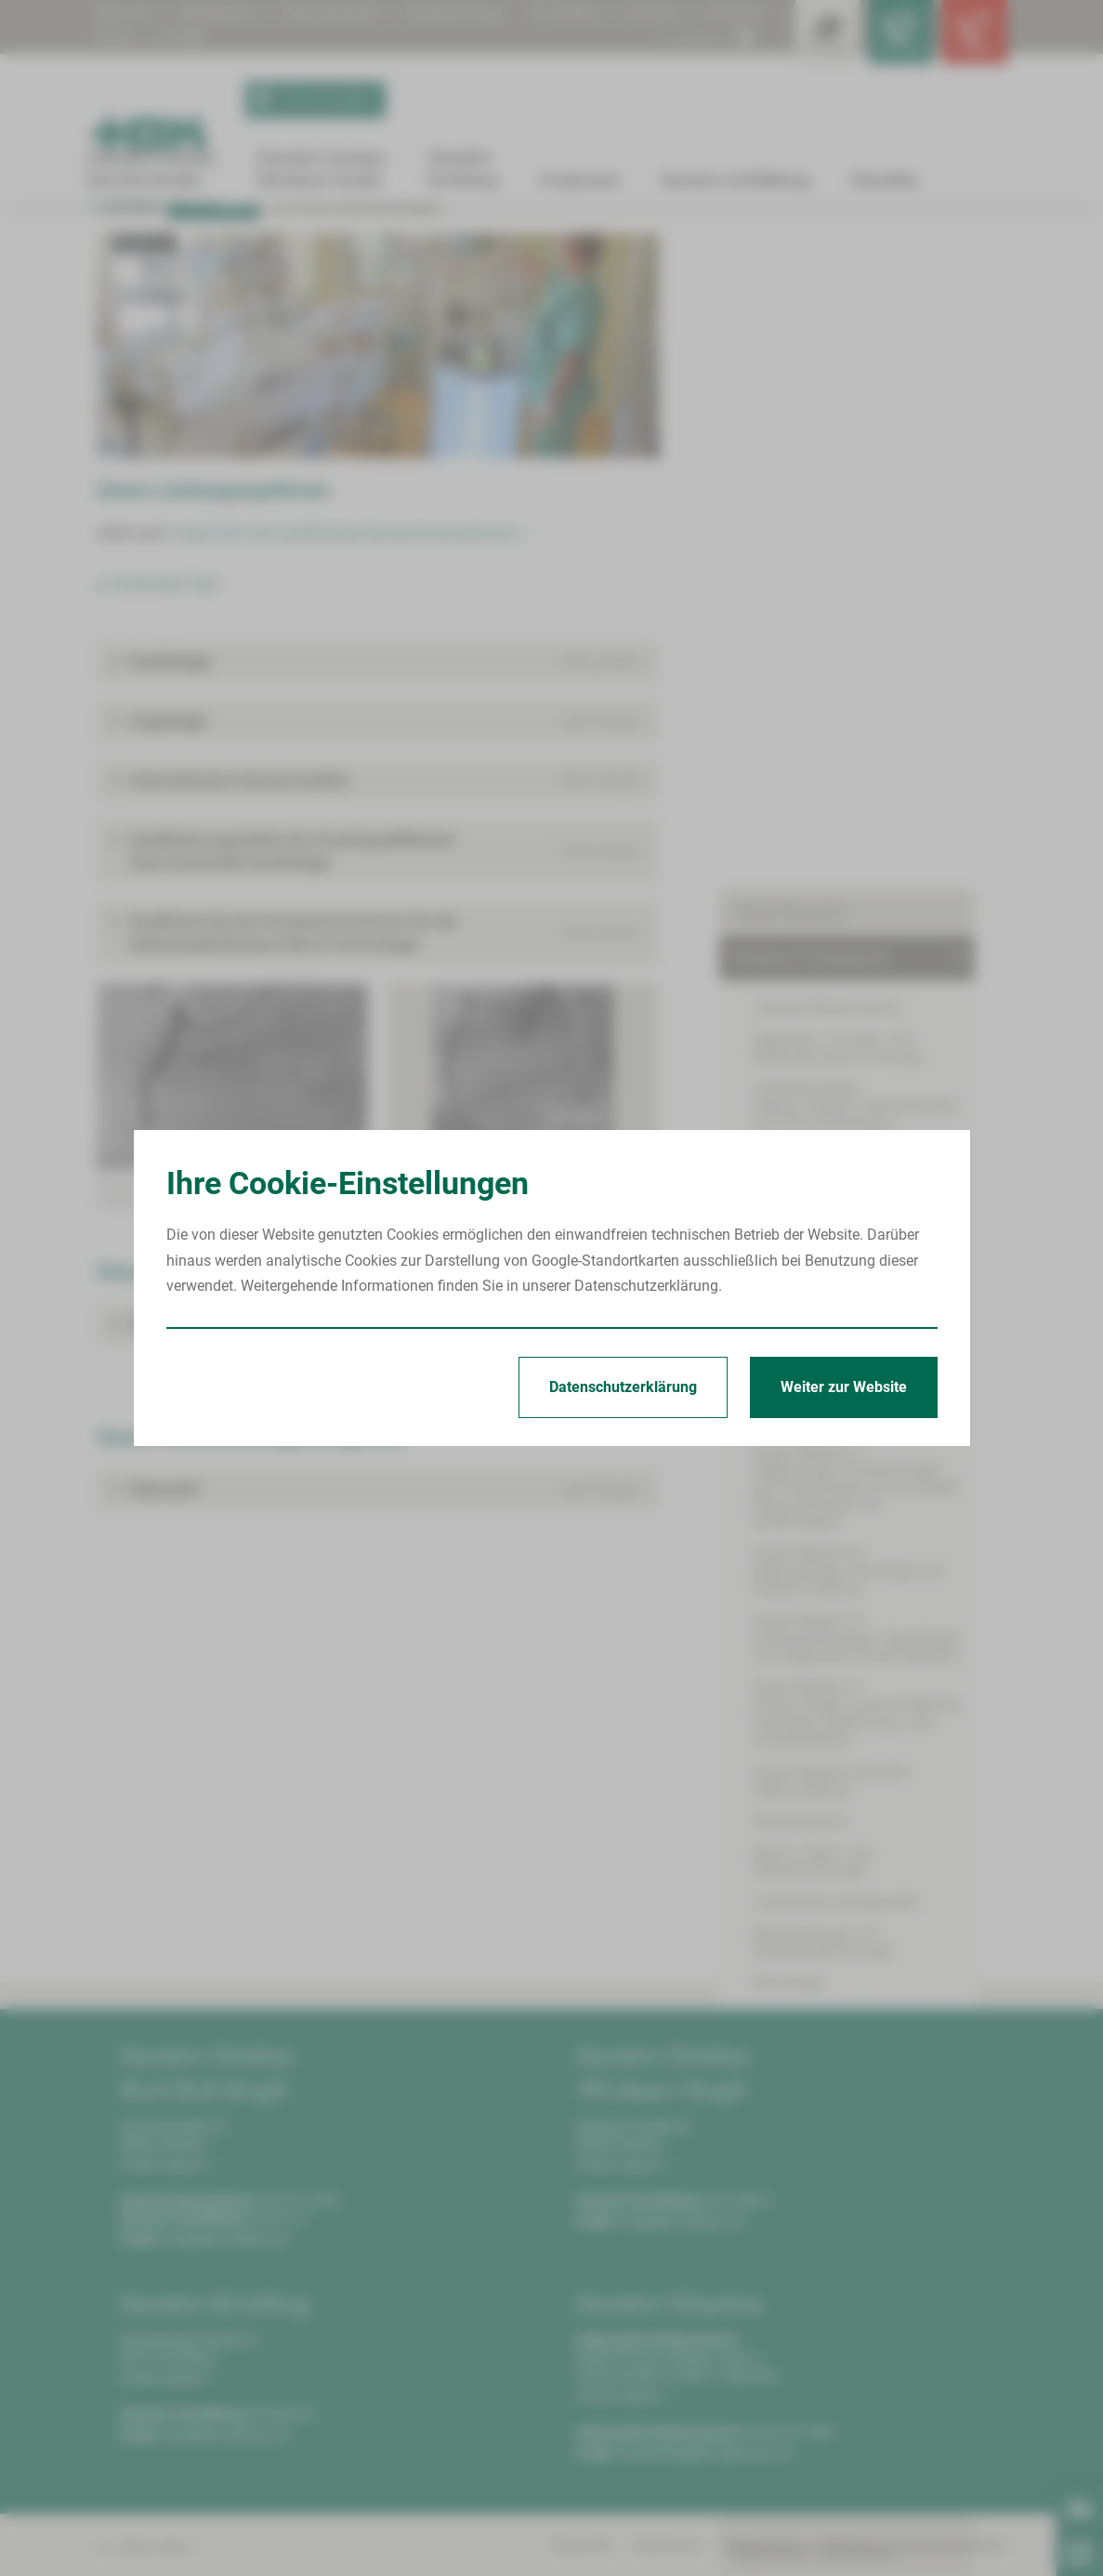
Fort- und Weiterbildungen (354, 409)
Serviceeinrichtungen (801, 1858)
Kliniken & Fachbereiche (382, 243)
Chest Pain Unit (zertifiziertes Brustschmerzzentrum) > (351, 738)
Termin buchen (311, 100)
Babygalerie (222, 12)
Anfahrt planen (166, 2369)
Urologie (780, 1536)
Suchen (557, 12)
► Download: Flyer (159, 789)
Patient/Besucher (790, 329)
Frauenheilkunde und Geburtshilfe (863, 604)
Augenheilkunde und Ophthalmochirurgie (819, 564)
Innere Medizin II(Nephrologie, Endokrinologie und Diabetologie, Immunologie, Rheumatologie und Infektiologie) (862, 842)
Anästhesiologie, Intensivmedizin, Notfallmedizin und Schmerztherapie (872, 514)
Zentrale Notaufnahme (827, 425)
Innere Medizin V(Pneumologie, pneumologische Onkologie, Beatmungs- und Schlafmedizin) (856, 1060)
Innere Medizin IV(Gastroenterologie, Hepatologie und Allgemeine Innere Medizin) (870, 984)
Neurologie (788, 1312)
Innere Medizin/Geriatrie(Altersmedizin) (831, 1127)
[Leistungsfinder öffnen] (803, 37)
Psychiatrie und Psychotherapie (856, 1343)
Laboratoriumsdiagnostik (835, 1231)
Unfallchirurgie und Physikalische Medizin (862, 1496)
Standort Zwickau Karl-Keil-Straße (215, 243)
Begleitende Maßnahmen (815, 1812)
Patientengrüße (341, 12)
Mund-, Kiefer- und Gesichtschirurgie (871, 1199)
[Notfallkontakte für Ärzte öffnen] (886, 37)
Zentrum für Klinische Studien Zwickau (860, 1720)
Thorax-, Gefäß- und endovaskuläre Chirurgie (867, 1447)
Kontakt (131, 409)
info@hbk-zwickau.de (226, 2444)
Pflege (753, 1767)
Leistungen (430, 257)
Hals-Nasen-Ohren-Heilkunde (846, 636)
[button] (378, 867)
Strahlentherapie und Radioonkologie (874, 1406)
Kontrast (733, 12)
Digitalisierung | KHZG (169, 37)
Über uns (125, 12)
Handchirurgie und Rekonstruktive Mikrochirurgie (863, 676)
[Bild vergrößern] (378, 551)
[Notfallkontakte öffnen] (970, 37)
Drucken (649, 12)
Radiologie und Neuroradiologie (856, 1375)
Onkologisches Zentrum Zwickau (841, 1583)
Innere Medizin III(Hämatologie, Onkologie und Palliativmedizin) (848, 917)
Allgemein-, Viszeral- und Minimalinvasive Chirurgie (838, 465)
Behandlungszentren (800, 1628)
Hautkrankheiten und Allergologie (861, 717)
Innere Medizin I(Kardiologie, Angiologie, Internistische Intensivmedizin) (320, 250)
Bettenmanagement (797, 1675)
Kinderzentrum (800, 1167)
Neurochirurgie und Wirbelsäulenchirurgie (823, 1271)
